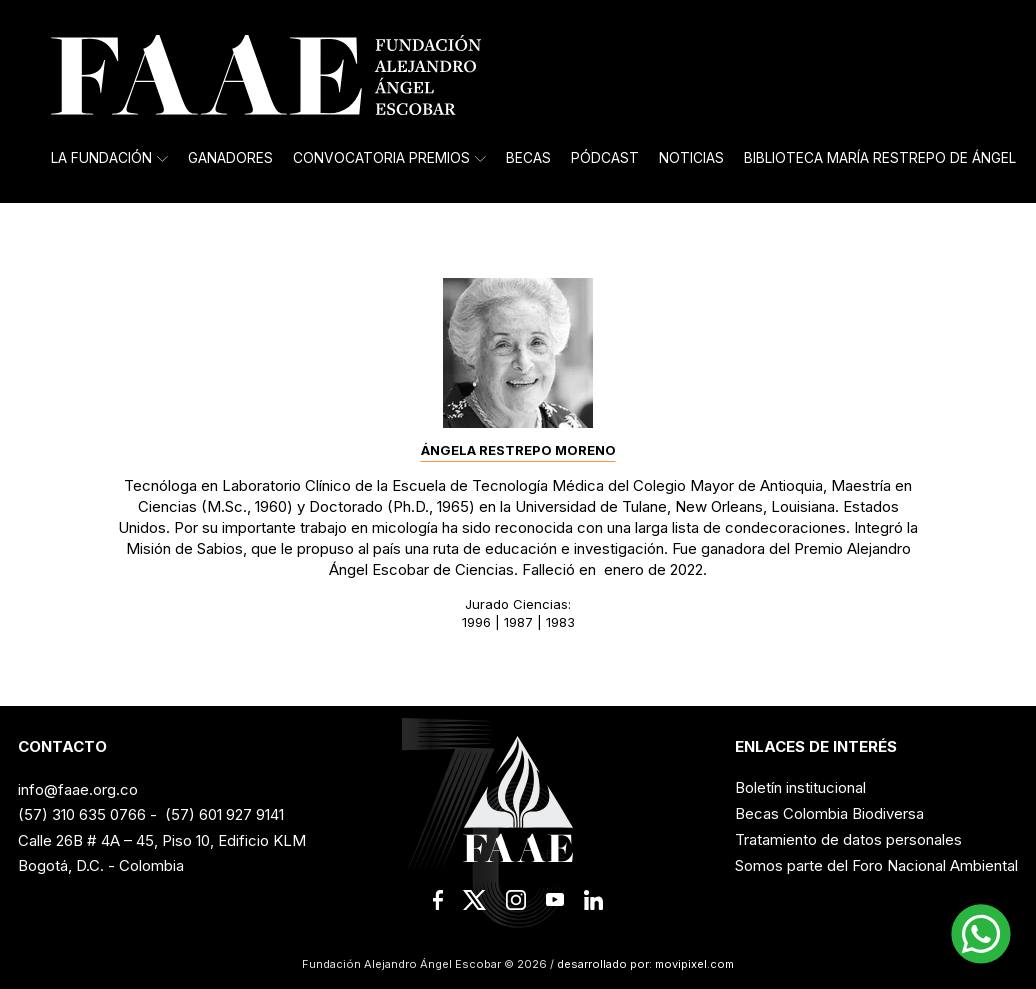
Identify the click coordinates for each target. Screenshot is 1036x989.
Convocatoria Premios (389, 158)
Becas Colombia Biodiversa (829, 813)
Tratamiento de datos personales (848, 839)
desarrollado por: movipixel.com (644, 964)
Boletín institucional (800, 787)
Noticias (691, 158)
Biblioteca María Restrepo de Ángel (880, 158)
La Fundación (109, 158)
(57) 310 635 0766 (82, 814)
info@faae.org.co (78, 789)
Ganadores (230, 158)
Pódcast (605, 158)
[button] (981, 934)
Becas (528, 158)
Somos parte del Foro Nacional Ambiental (876, 865)
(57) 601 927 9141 (224, 814)
